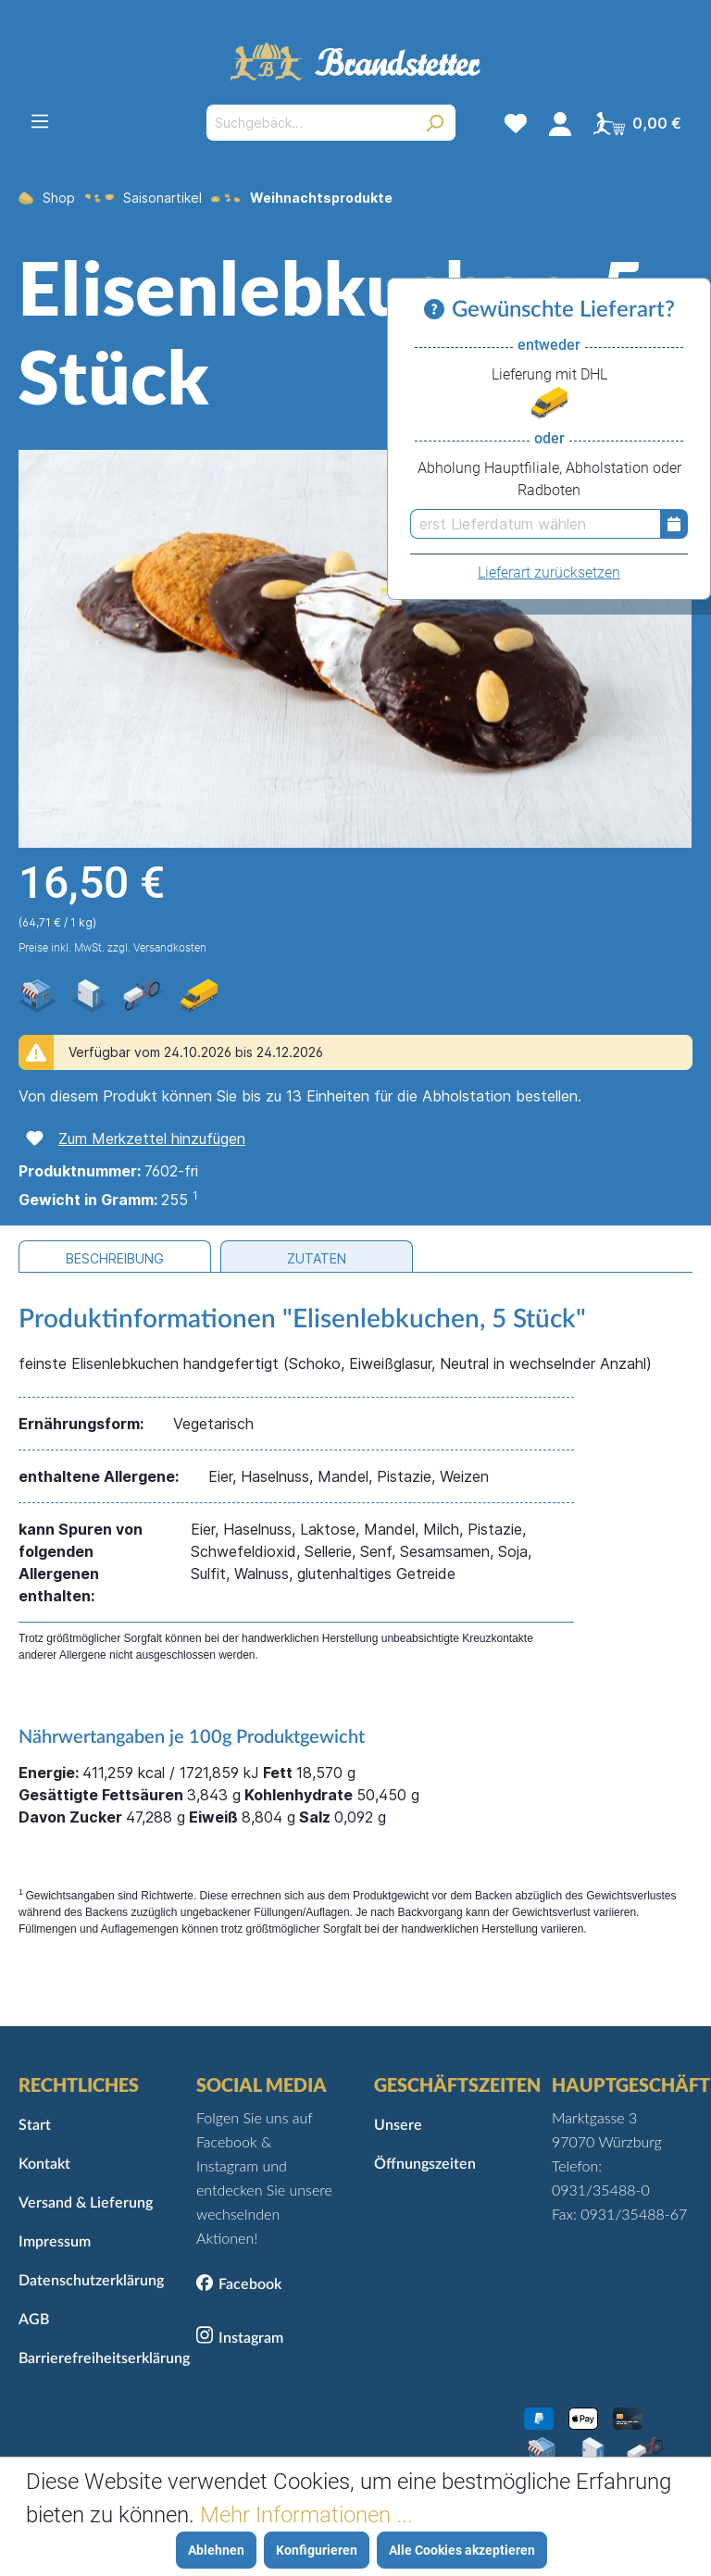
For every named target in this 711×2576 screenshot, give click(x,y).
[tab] (115, 1256)
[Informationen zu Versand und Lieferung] (438, 310)
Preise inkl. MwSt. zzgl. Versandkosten (112, 947)
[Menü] (40, 121)
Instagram (250, 2338)
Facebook (249, 2284)
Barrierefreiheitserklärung (89, 2358)
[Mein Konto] (560, 123)
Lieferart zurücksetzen (549, 572)
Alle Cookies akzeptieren (462, 2550)
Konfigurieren (316, 2550)
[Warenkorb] (637, 123)
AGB (34, 2319)
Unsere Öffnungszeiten (425, 2145)
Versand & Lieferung (86, 2203)
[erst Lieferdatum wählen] (535, 524)
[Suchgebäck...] (310, 123)
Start (35, 2125)
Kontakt (44, 2164)
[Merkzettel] (515, 123)
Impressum (55, 2241)
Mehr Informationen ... (306, 2515)
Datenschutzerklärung (89, 2280)
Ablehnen (216, 2550)
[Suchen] (434, 123)
